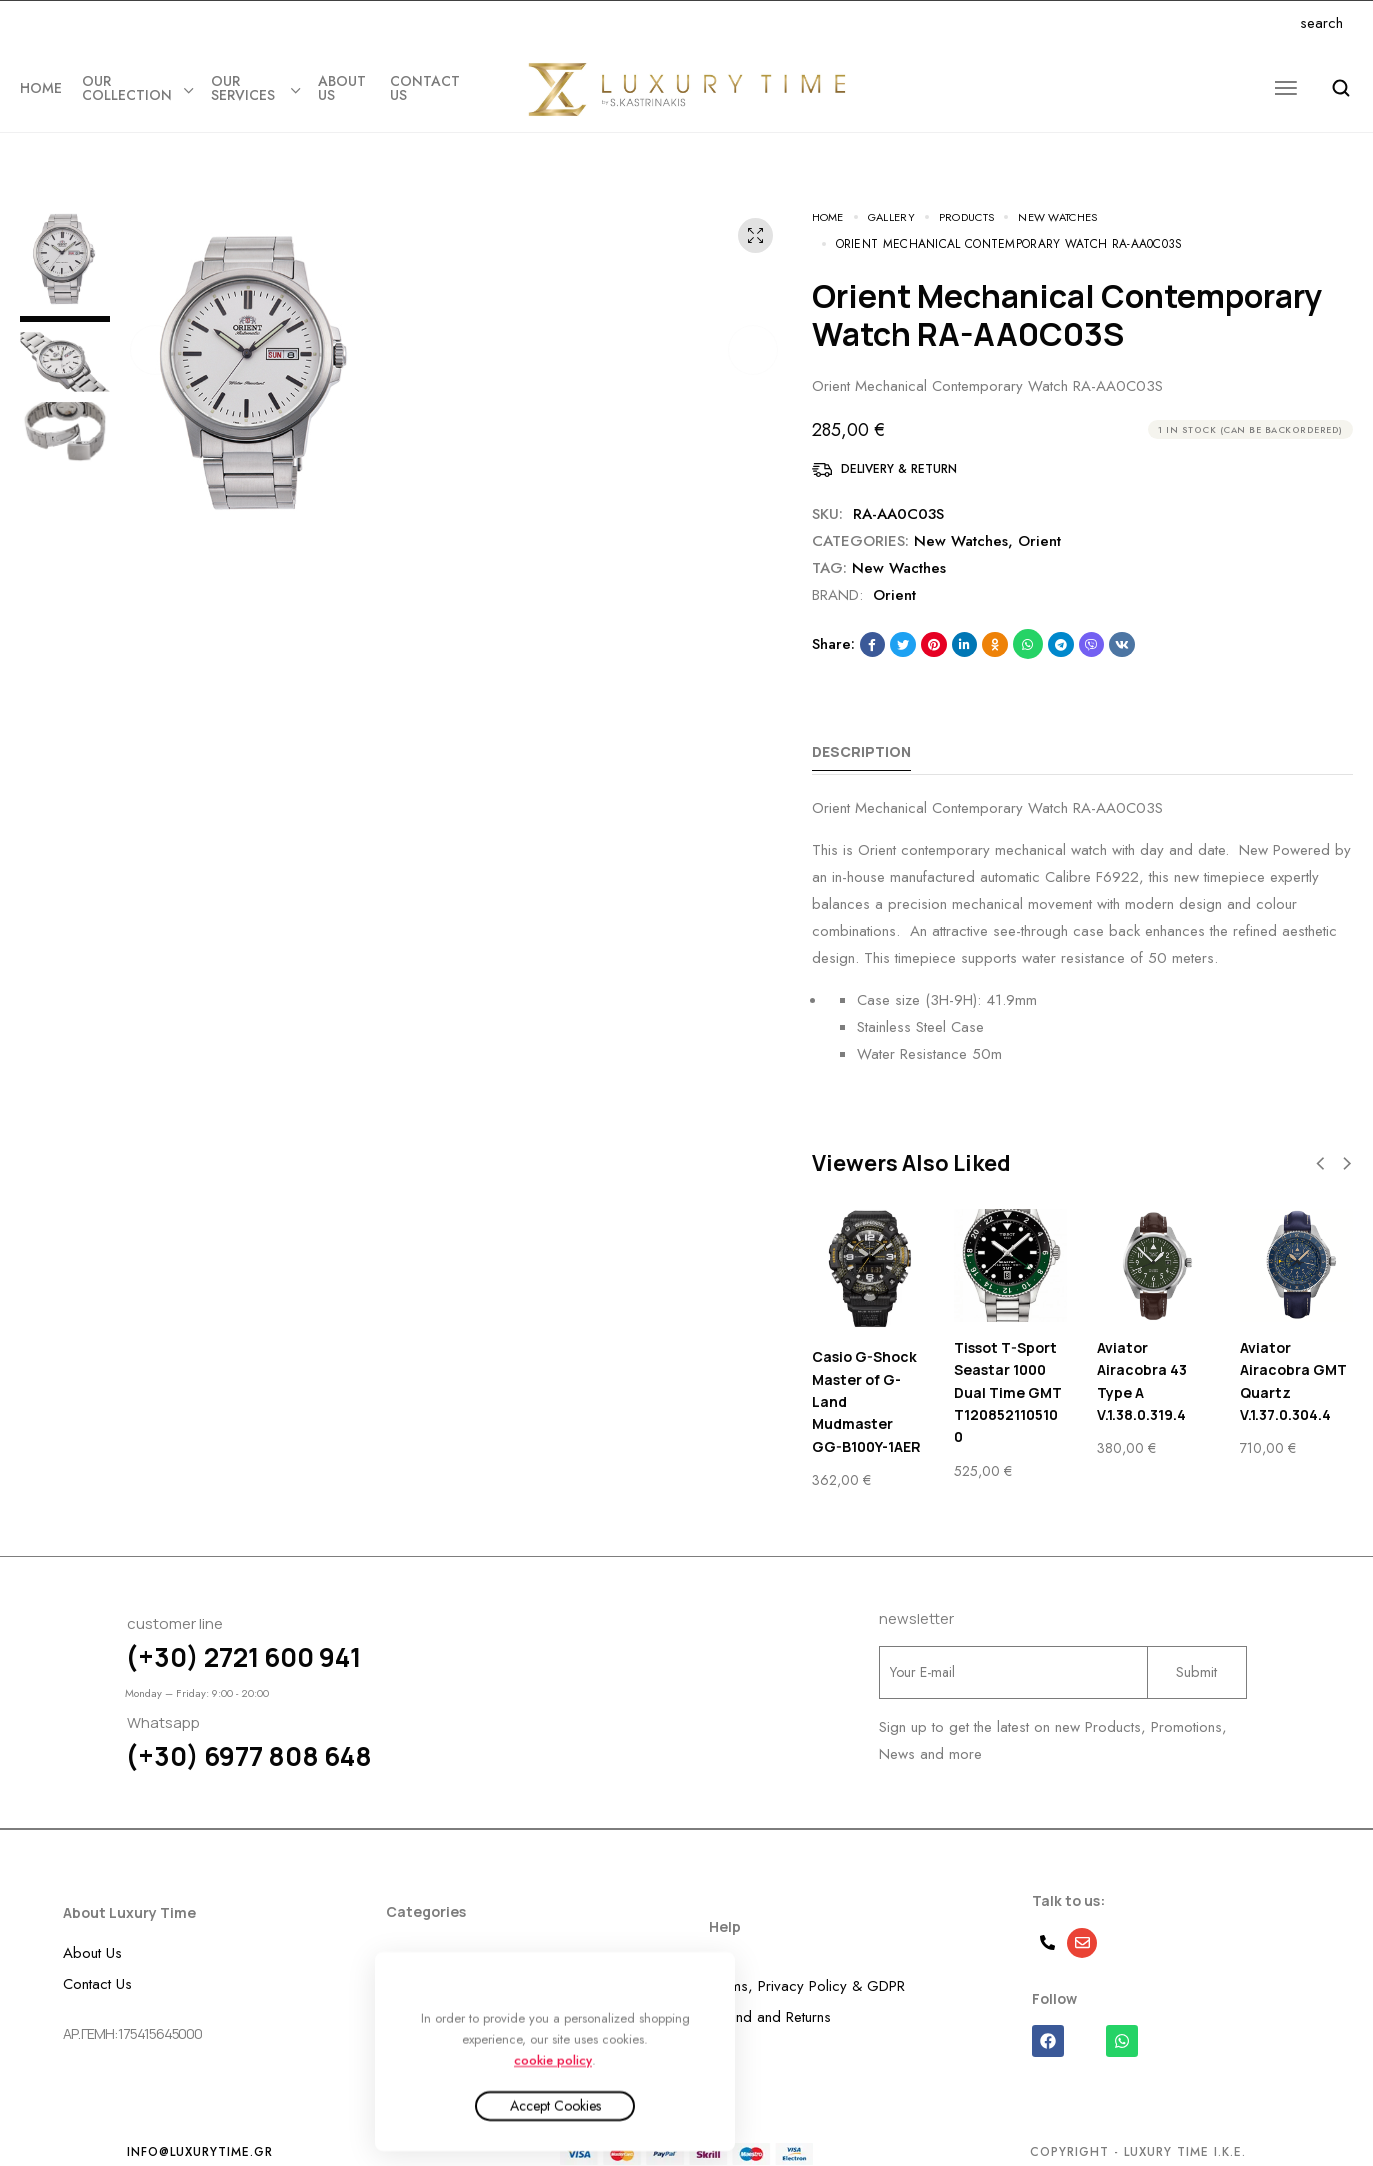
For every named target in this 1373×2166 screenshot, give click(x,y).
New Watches (961, 520)
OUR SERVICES (254, 88)
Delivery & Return (899, 448)
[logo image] (686, 89)
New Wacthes (899, 547)
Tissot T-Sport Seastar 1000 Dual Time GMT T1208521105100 (1008, 1371)
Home (41, 88)
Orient (1039, 520)
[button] (155, 329)
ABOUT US (342, 88)
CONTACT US (425, 88)
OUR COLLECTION (136, 88)
